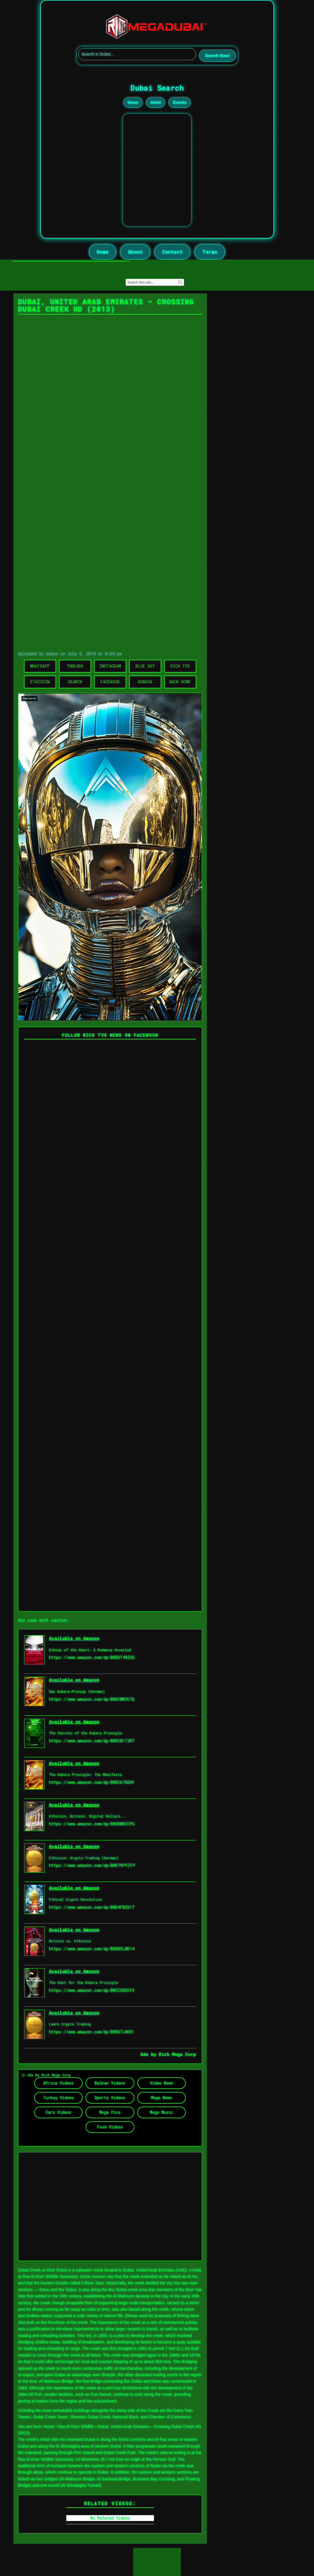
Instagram (110, 666)
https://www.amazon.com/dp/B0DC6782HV (91, 1782)
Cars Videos (58, 2112)
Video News (161, 2083)
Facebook (110, 682)
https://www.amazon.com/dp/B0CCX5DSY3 (91, 1990)
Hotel (155, 102)
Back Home (180, 682)
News (133, 102)
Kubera (145, 682)
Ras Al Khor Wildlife (76, 2426)
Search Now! (217, 55)
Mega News (161, 2097)
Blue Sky (145, 666)
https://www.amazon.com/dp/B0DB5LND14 (91, 1948)
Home (102, 251)
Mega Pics (110, 2112)
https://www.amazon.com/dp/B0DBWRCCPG (92, 1824)
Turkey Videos (58, 2097)
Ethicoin (40, 682)
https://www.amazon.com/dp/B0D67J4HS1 (91, 2032)
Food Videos (110, 2127)
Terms (209, 251)
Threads (75, 666)
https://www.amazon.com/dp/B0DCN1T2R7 (91, 1740)
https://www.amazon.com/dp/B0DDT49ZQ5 (92, 1657)
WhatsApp (40, 666)
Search (75, 682)
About (135, 251)
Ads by (149, 2054)
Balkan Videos (110, 2083)
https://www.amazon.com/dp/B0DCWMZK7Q (91, 1699)
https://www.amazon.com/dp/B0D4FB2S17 (91, 1907)
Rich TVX (180, 666)
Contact (172, 251)
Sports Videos (110, 2097)
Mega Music (161, 2112)
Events (179, 102)
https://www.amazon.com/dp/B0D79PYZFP (92, 1865)
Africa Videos (58, 2083)
